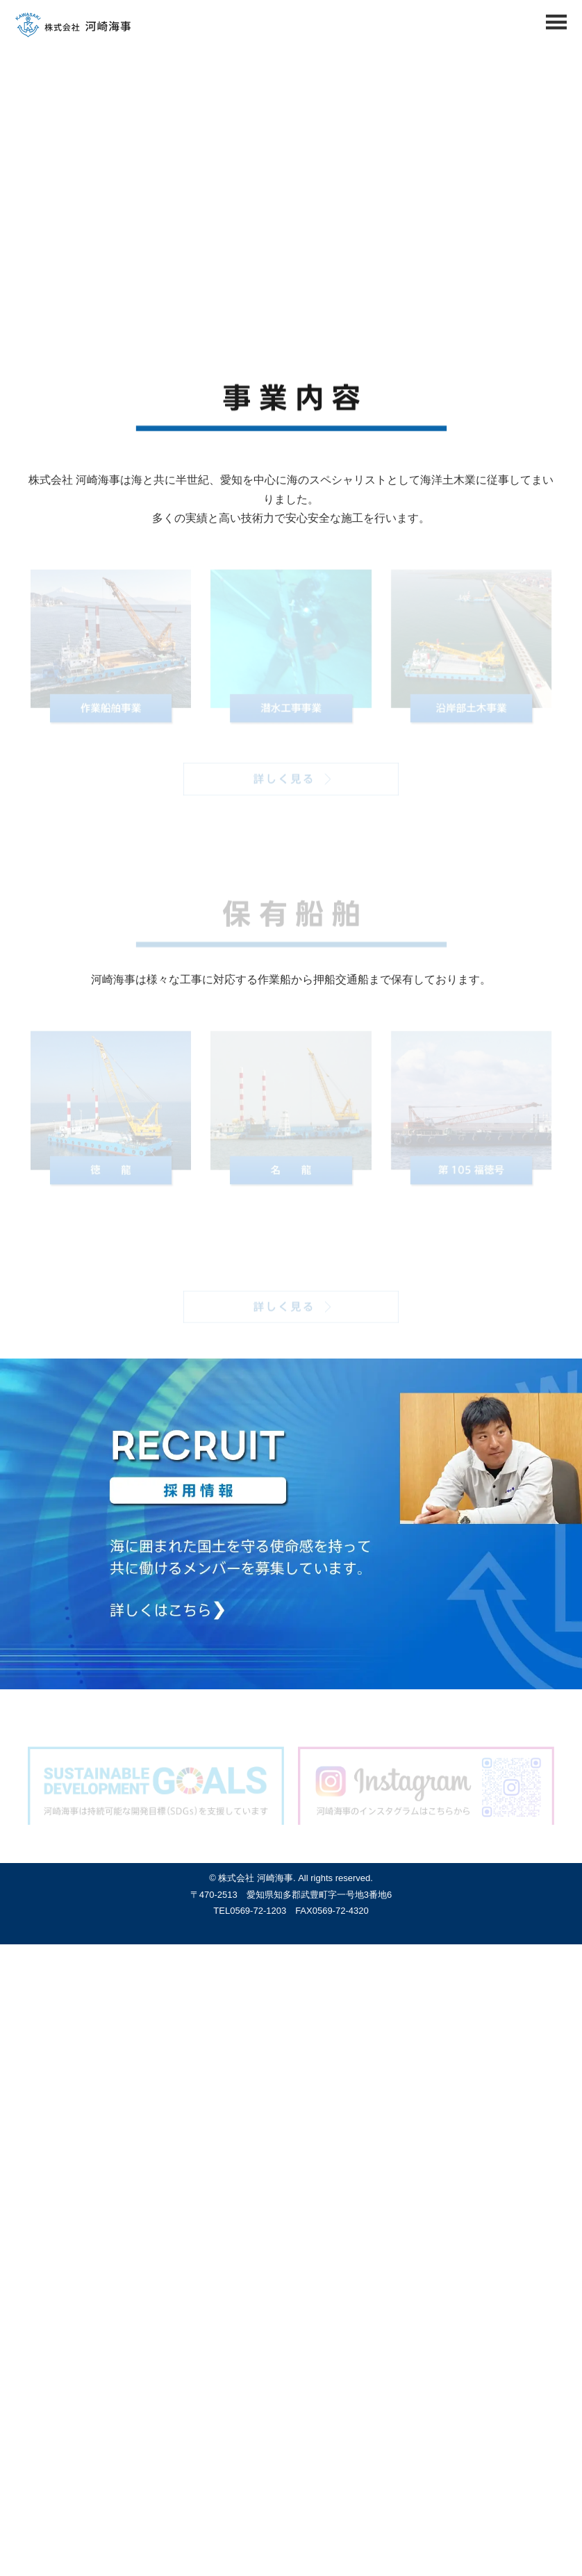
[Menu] (556, 26)
